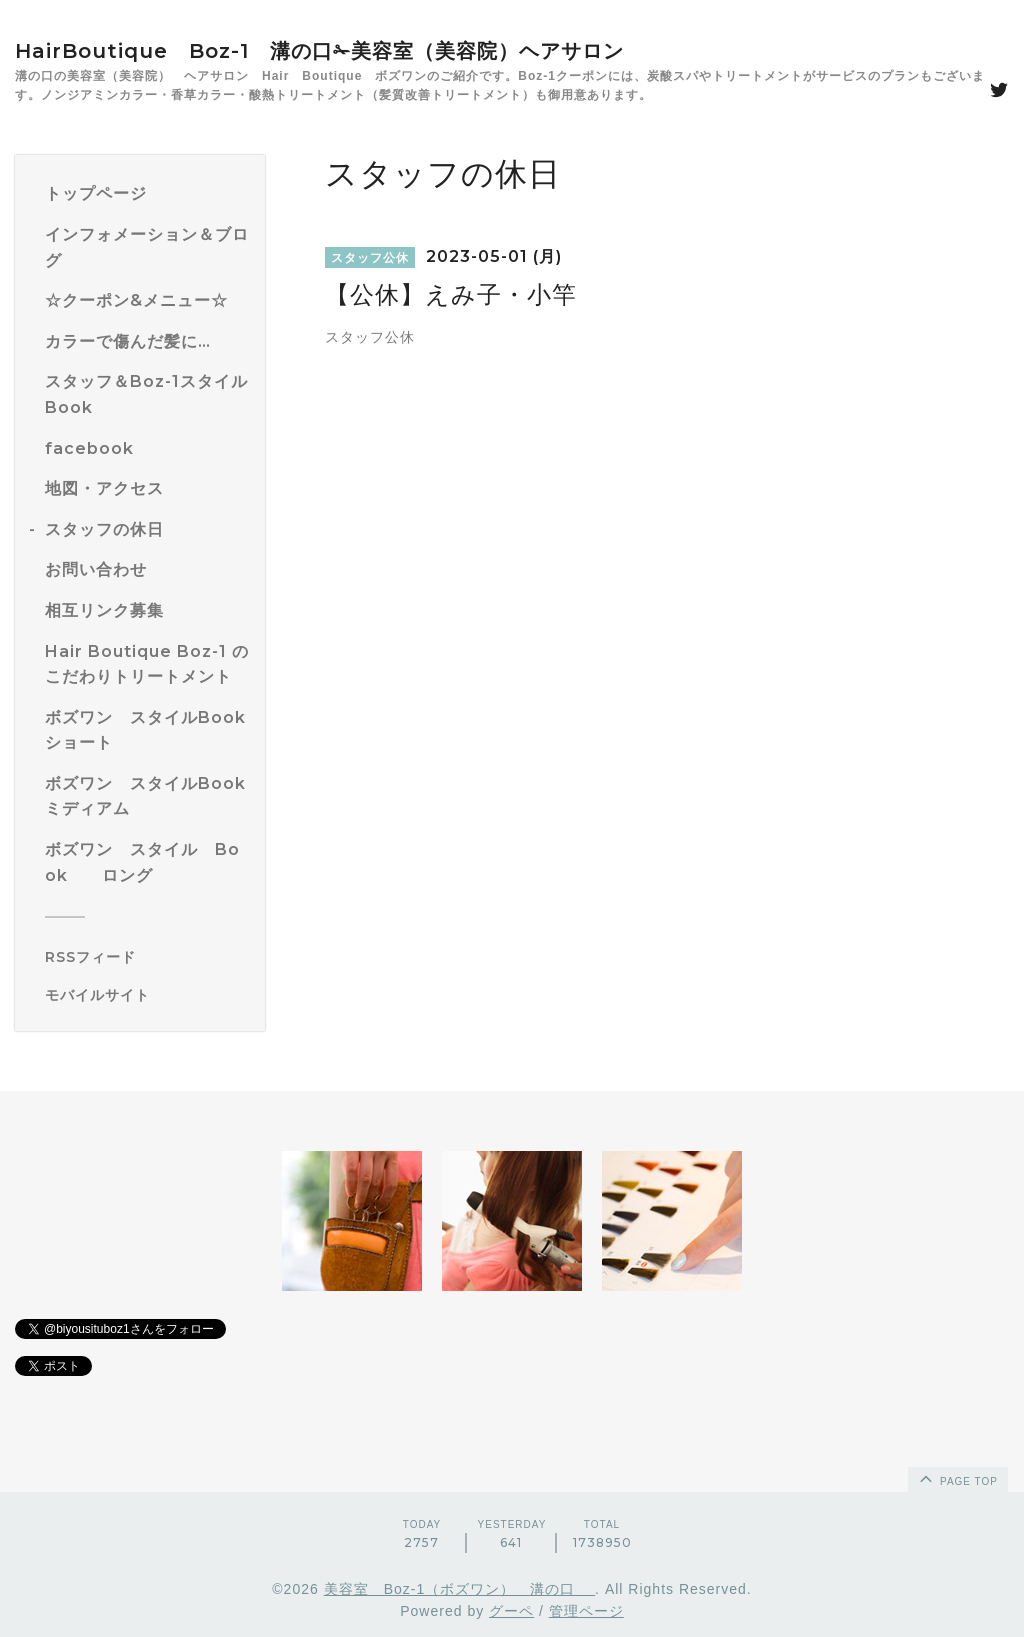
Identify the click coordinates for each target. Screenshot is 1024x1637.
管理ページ (586, 1611)
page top (957, 1478)
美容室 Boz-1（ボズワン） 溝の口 (459, 1589)
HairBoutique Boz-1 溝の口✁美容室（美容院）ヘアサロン (319, 51)
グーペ (511, 1611)
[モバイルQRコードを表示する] (147, 995)
